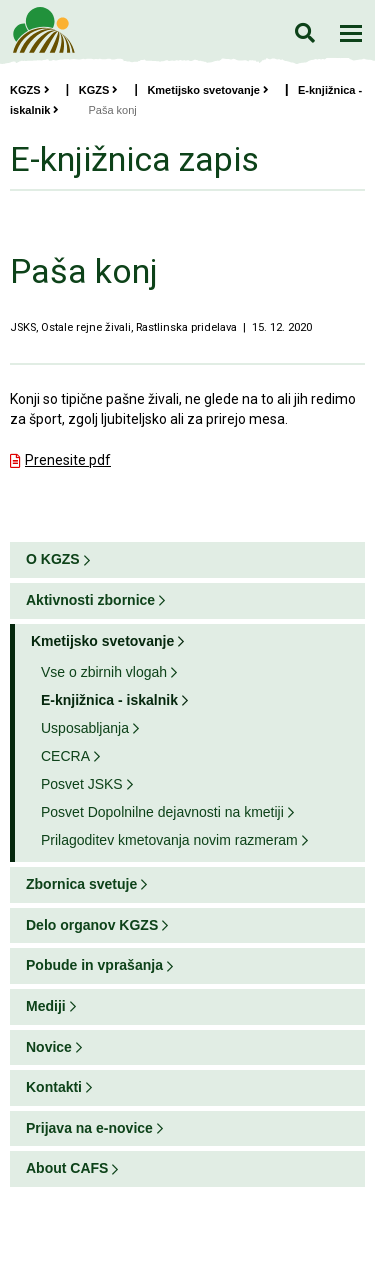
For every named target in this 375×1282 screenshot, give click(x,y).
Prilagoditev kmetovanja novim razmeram (169, 840)
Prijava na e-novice (89, 1128)
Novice (49, 1047)
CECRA (65, 756)
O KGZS (53, 559)
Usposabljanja (85, 728)
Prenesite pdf (68, 460)
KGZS (30, 90)
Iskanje (304, 32)
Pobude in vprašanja (94, 965)
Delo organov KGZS (92, 925)
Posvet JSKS (82, 784)
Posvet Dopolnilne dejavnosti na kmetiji (162, 812)
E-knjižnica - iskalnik (109, 700)
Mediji (46, 1006)
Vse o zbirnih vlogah (104, 672)
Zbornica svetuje (81, 884)
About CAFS (67, 1168)
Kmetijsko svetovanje (208, 90)
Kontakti (54, 1087)
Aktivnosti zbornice (90, 600)
